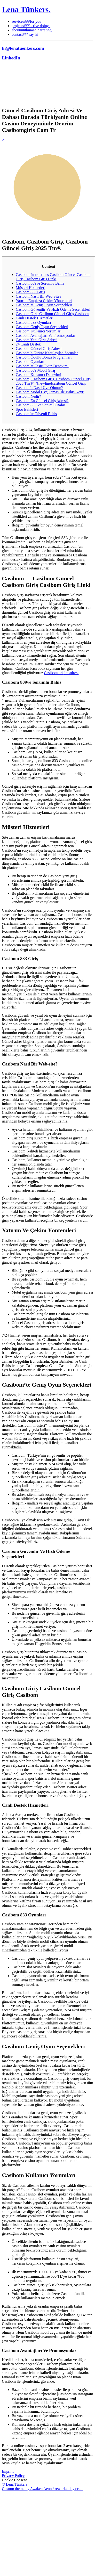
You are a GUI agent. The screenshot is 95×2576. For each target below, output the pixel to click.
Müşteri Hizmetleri (30, 288)
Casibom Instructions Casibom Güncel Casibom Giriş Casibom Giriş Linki (53, 277)
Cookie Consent (14, 2480)
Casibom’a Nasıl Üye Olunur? (39, 388)
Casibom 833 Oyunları (33, 322)
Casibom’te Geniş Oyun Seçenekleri (44, 305)
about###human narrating (32, 30)
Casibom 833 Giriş (30, 292)
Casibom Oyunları (30, 362)
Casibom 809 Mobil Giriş (35, 370)
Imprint (8, 2471)
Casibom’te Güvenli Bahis (36, 414)
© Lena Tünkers (14, 2484)
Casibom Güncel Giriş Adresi (39, 348)
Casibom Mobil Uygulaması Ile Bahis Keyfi (50, 392)
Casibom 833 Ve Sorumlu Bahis (40, 405)
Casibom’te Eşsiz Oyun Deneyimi (42, 366)
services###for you (26, 21)
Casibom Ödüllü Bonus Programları (44, 357)
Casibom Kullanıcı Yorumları (39, 331)
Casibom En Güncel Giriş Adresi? (42, 401)
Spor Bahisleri (27, 409)
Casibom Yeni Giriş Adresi (36, 340)
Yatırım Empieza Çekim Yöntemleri (44, 301)
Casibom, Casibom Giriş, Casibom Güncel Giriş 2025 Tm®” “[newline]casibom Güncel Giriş (53, 381)
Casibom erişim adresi (61, 673)
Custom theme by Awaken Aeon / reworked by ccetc (42, 2489)
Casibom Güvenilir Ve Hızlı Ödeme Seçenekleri (53, 309)
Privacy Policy (13, 2476)
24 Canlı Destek (28, 344)
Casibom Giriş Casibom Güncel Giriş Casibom (52, 314)
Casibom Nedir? (28, 396)
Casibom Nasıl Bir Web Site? (38, 296)
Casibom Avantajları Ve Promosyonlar (45, 335)
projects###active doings (31, 26)
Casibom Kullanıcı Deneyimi (38, 375)
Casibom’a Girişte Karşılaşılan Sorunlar (47, 353)
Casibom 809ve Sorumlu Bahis (40, 283)
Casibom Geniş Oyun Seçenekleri (42, 327)
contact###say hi (25, 34)
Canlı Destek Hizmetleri (35, 318)
